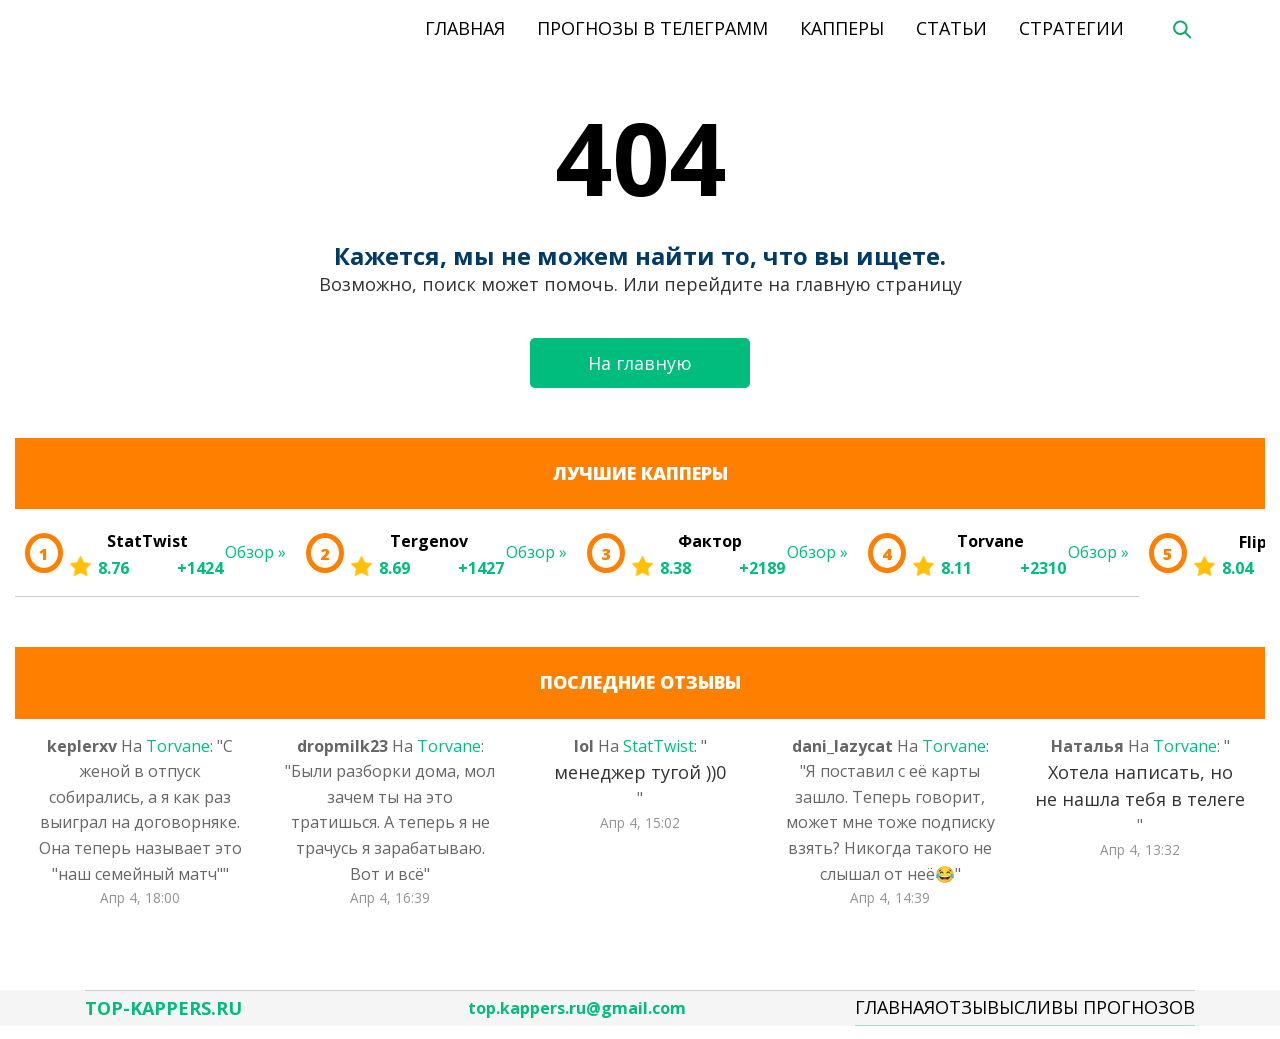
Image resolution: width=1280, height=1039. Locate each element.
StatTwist (658, 746)
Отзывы (974, 1013)
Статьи (951, 28)
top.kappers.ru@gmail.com (577, 1014)
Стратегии (1071, 28)
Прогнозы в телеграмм (652, 28)
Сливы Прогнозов (1104, 1013)
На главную (640, 363)
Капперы (842, 28)
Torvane (178, 746)
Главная (465, 28)
